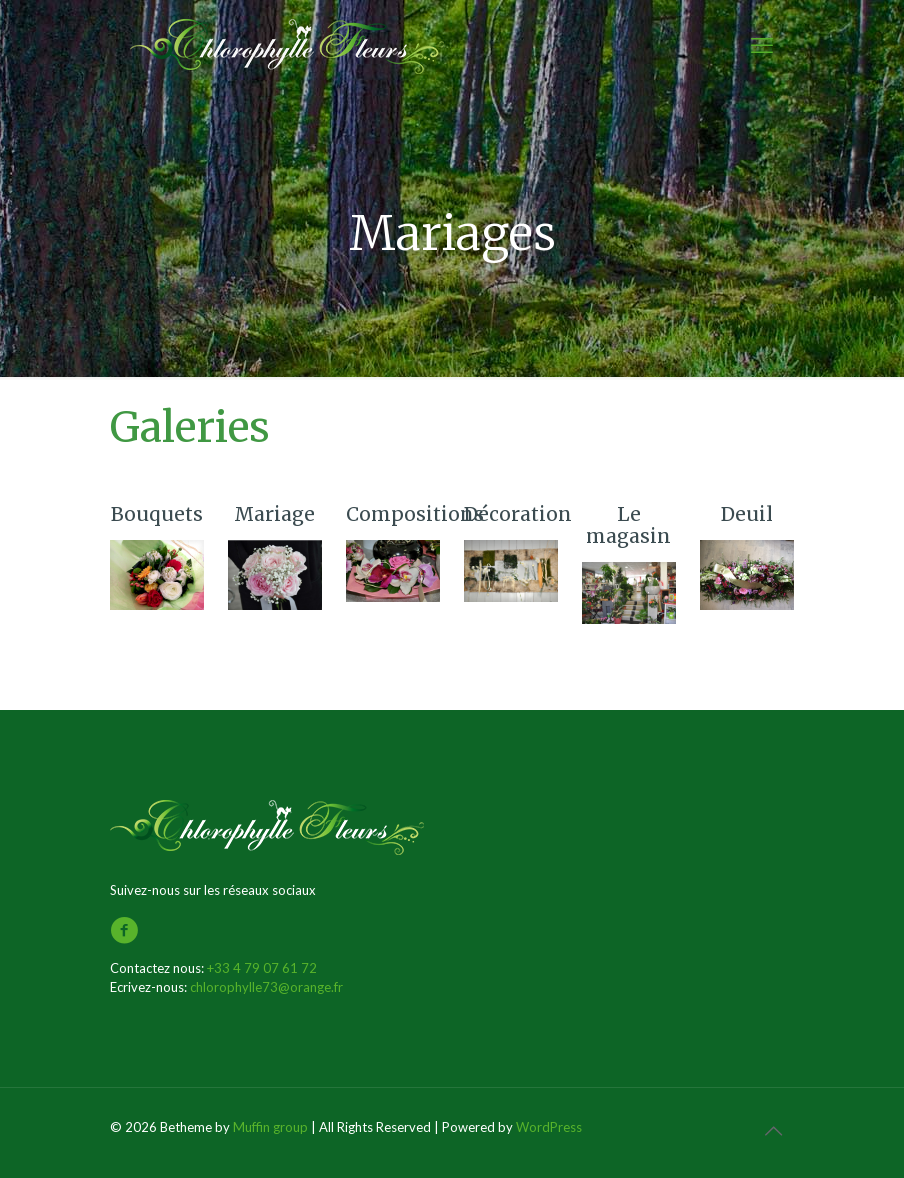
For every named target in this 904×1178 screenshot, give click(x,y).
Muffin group (270, 1127)
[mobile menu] (762, 45)
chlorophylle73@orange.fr (266, 987)
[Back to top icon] (773, 1130)
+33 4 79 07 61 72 (262, 968)
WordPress (549, 1127)
